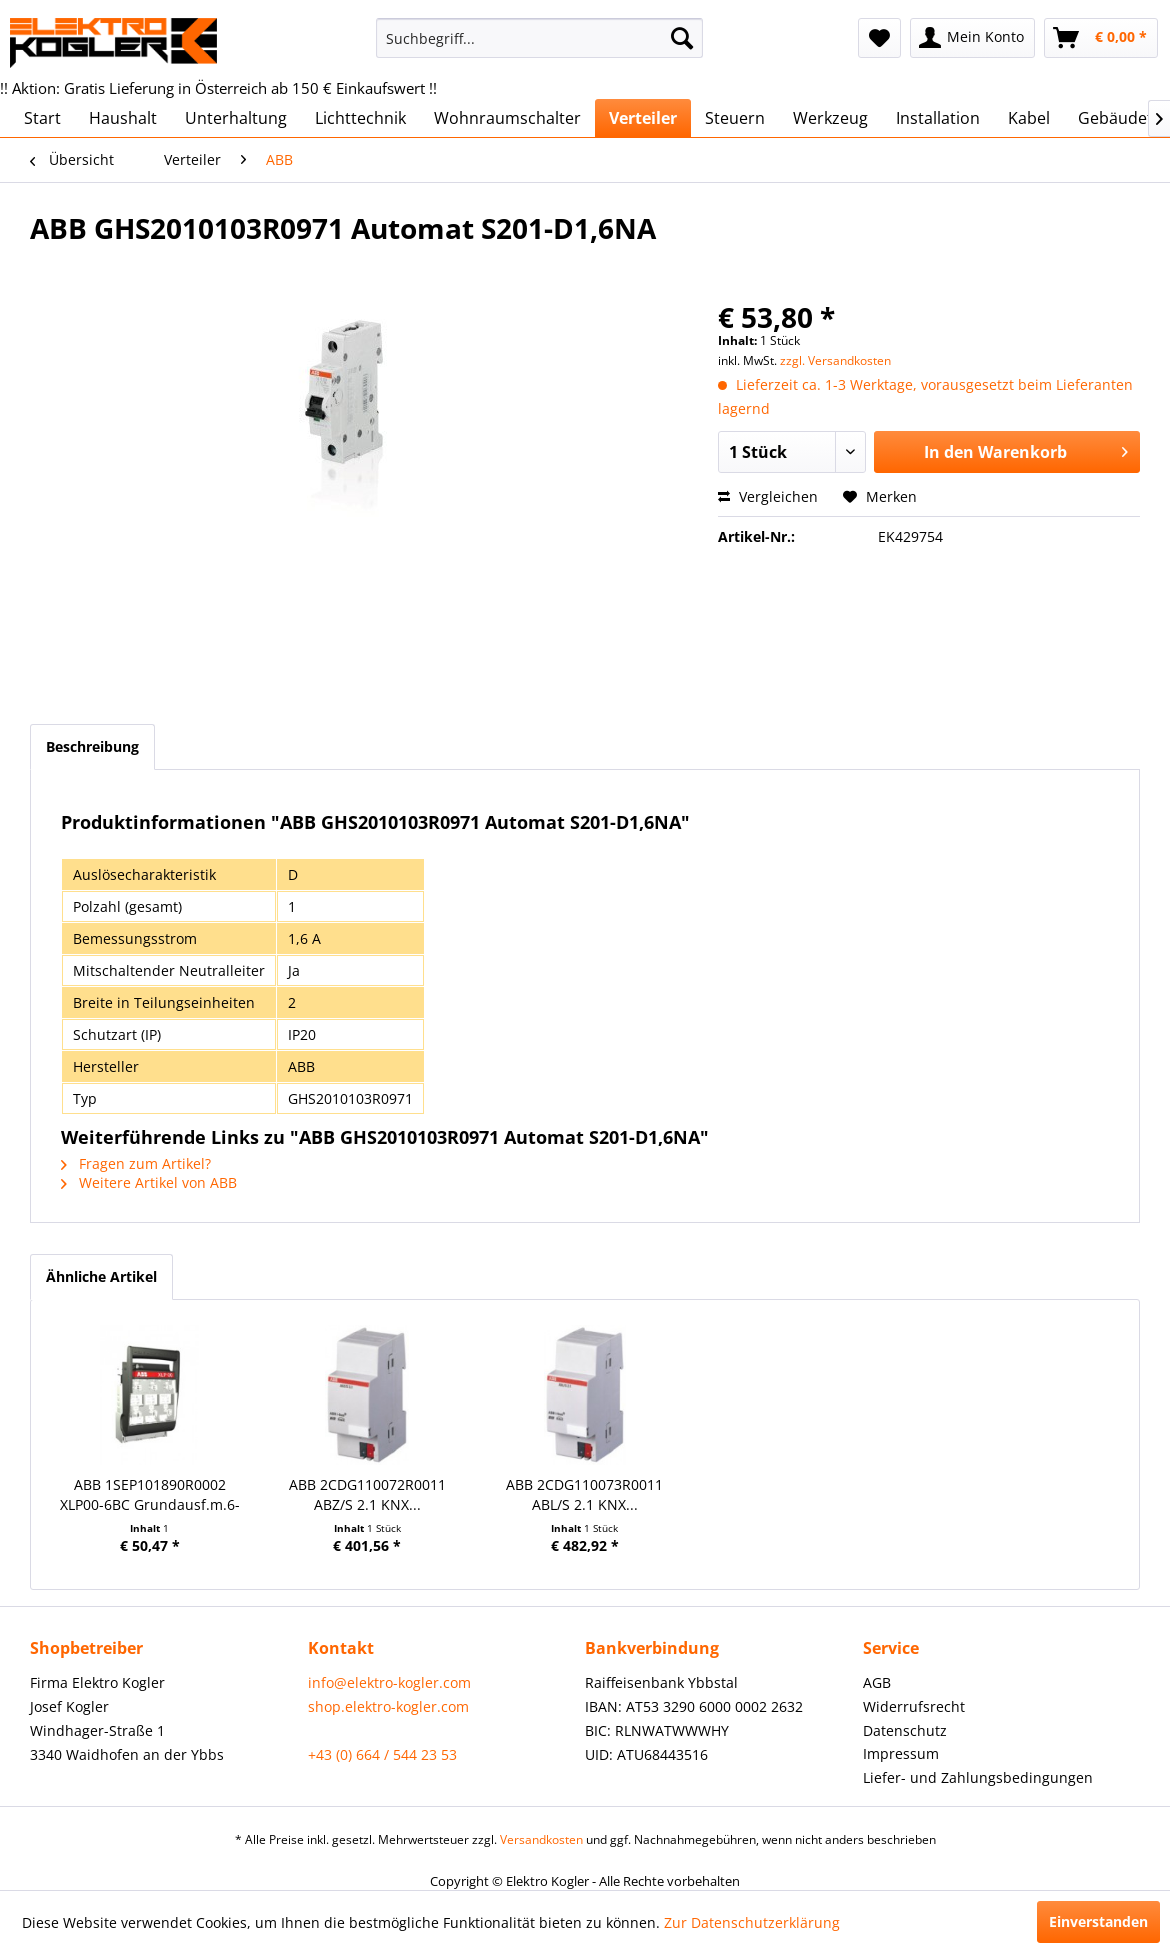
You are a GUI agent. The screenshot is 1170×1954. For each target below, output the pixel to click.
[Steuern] (735, 118)
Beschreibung (92, 746)
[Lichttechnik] (360, 118)
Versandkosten (541, 1839)
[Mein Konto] (972, 38)
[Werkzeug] (830, 118)
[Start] (42, 118)
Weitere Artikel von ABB (149, 1182)
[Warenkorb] (1101, 38)
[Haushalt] (123, 118)
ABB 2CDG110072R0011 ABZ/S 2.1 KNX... (367, 1494)
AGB (877, 1682)
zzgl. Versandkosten (835, 360)
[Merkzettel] (879, 38)
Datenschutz (905, 1730)
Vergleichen (768, 496)
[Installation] (938, 118)
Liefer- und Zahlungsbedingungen (978, 1777)
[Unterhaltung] (236, 118)
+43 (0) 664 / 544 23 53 (382, 1754)
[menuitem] (540, 38)
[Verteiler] (643, 118)
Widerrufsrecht (914, 1706)
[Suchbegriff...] (540, 38)
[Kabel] (1029, 118)
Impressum (901, 1753)
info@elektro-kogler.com (389, 1682)
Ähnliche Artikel (101, 1276)
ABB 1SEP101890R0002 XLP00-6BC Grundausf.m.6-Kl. (150, 1495)
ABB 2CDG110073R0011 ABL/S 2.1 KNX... (584, 1494)
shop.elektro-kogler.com (388, 1706)
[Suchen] (682, 38)
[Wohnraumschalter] (507, 118)
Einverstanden (1098, 1921)
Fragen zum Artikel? (136, 1163)
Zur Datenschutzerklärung (752, 1922)
